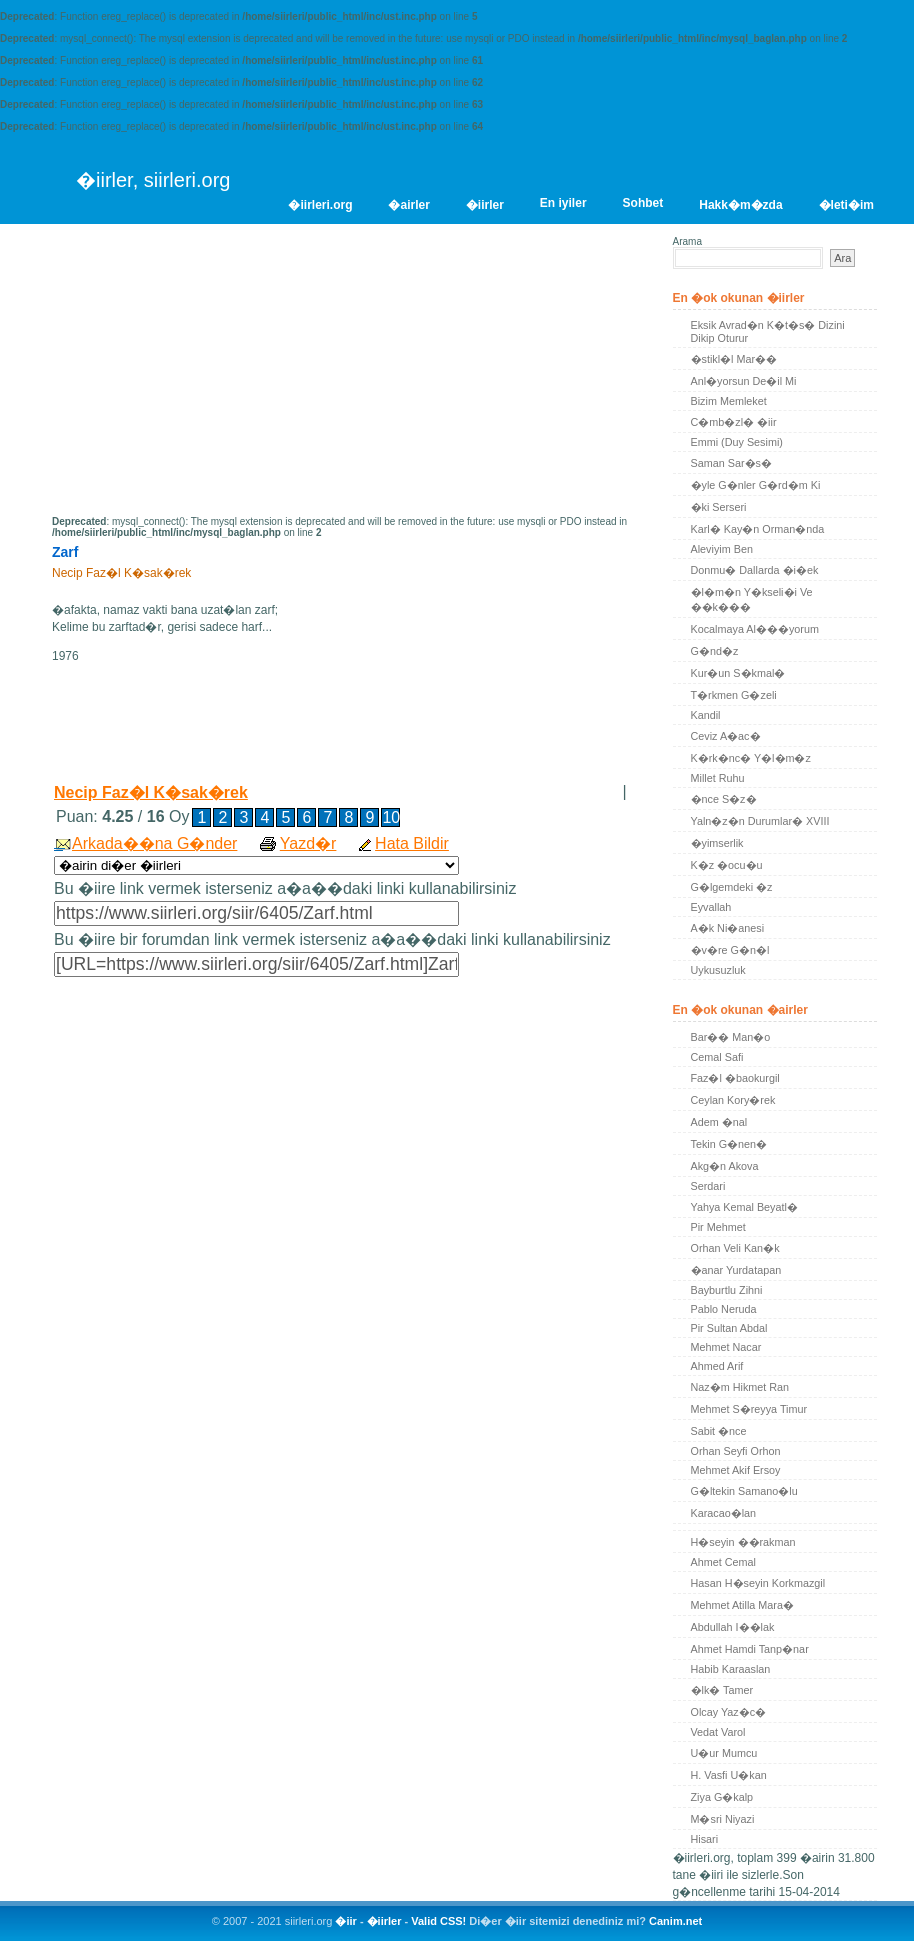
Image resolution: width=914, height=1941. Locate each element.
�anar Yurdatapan (736, 1270)
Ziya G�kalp (722, 1797)
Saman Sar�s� (731, 463)
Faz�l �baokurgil (735, 1078)
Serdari (708, 1186)
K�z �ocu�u (727, 865)
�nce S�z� (724, 799)
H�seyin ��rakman (743, 1542)
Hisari (705, 1839)
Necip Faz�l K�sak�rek (151, 792)
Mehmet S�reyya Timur (749, 1409)
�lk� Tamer (722, 1690)
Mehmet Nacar (726, 1347)
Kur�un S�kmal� (738, 673)
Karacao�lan (724, 1513)
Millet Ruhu (718, 778)
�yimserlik (717, 843)
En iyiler (563, 203)
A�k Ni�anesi (728, 928)
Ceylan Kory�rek (733, 1100)
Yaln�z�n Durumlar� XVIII (760, 821)
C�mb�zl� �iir (734, 422)
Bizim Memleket (729, 401)
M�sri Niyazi (723, 1819)
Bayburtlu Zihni (727, 1290)
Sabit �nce (719, 1431)
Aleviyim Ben (722, 549)
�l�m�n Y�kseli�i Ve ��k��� (752, 599)
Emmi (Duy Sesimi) (737, 442)
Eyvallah (711, 907)
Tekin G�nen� (729, 1144)
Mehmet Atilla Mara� (742, 1605)
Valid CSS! (438, 1921)
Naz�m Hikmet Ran (740, 1387)
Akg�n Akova (725, 1166)
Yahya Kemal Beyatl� (744, 1207)
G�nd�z (715, 651)
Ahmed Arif (717, 1366)
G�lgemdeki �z (732, 887)
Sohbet (643, 203)
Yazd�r (308, 843)
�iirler (485, 205)
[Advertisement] (220, 376)
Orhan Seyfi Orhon (736, 1451)
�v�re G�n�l (730, 950)
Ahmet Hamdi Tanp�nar (750, 1649)
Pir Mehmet (718, 1227)
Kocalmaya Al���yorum (755, 629)
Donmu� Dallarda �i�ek (755, 570)
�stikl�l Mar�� (734, 359)
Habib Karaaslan (731, 1669)
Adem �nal (719, 1122)
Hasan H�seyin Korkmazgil (758, 1583)
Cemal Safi (717, 1057)
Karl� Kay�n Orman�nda (758, 529)
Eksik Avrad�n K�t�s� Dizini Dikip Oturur (768, 331)
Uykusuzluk (718, 970)
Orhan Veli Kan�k (735, 1248)
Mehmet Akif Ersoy (736, 1470)
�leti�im (846, 205)
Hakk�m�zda (740, 205)
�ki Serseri (719, 507)
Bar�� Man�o (731, 1037)
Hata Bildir (412, 843)
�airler (408, 205)
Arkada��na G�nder (154, 843)
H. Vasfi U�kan (729, 1775)
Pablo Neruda (724, 1309)
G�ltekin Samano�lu (744, 1491)
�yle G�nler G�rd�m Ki (756, 485)
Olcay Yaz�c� (729, 1712)
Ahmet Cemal (723, 1562)
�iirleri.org (320, 205)
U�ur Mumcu (724, 1753)
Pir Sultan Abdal (729, 1328)
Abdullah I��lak (733, 1627)
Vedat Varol (718, 1732)
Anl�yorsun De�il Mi (744, 381)
